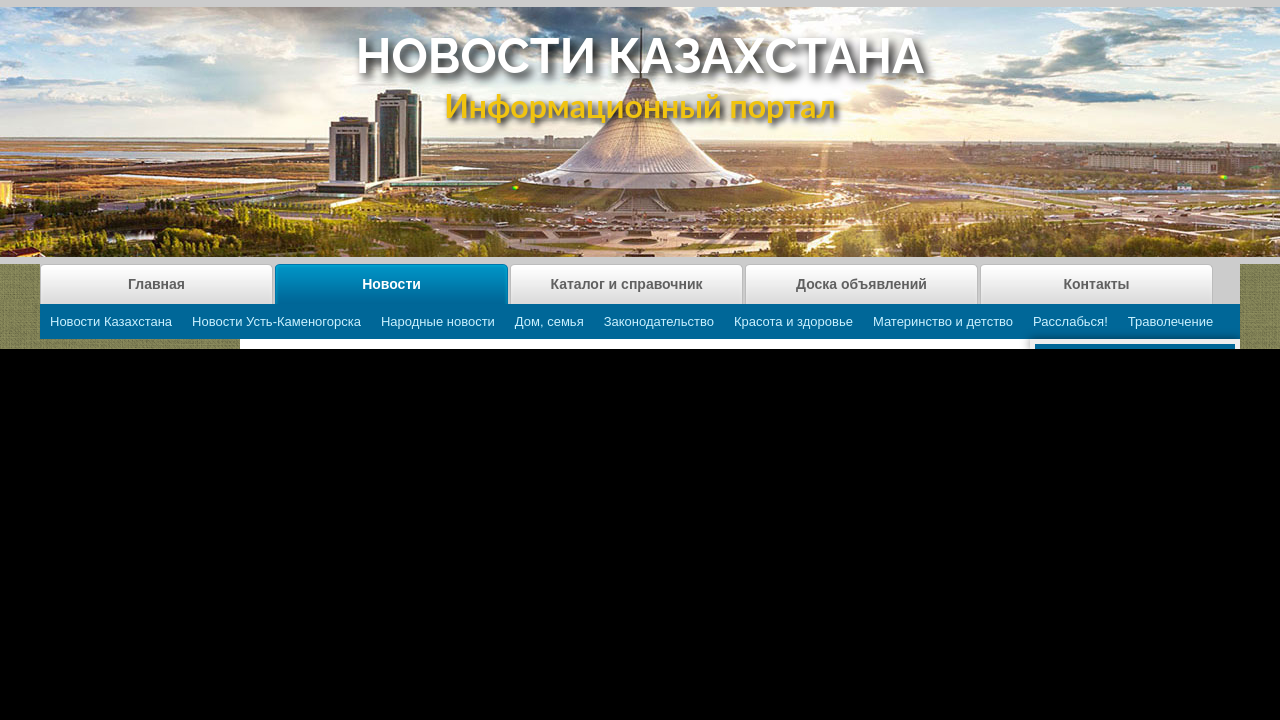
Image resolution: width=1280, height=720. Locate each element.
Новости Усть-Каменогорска (276, 321)
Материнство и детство (943, 321)
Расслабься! (1070, 321)
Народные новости (438, 321)
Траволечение (1170, 321)
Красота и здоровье (793, 321)
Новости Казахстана (111, 321)
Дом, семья (549, 321)
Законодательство (659, 321)
